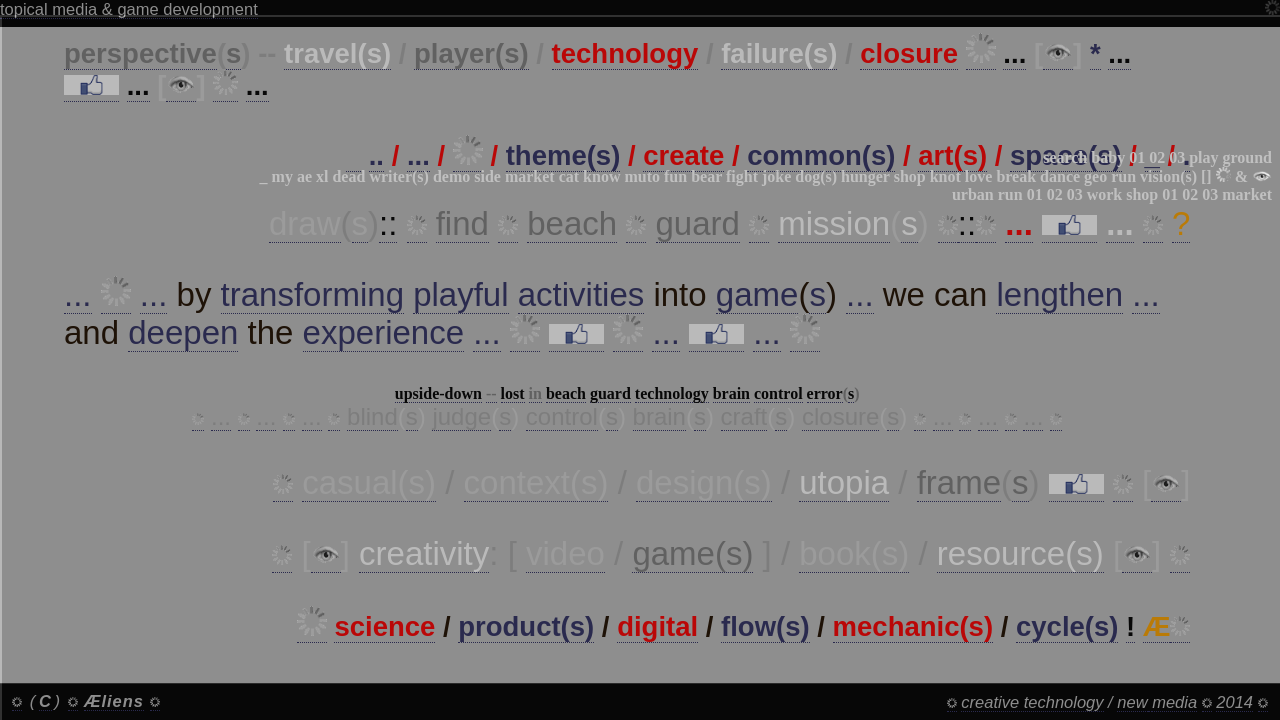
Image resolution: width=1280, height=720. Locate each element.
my (282, 176)
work (1105, 194)
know (601, 176)
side (487, 176)
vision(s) (1168, 176)
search (1065, 157)
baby (1108, 157)
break (1016, 176)
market (530, 176)
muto (642, 176)
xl (322, 176)
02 (1157, 157)
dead (348, 176)
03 (1177, 157)
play (1203, 157)
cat (569, 176)
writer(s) (399, 176)
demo (451, 176)
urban (973, 194)
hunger (865, 176)
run (1123, 176)
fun (675, 176)
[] (1206, 176)
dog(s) (816, 176)
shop (910, 176)
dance (1060, 176)
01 (1137, 157)
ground (1247, 157)
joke (776, 176)
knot (945, 176)
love (979, 176)
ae (304, 176)
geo (1095, 176)
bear (706, 176)
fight (742, 176)
